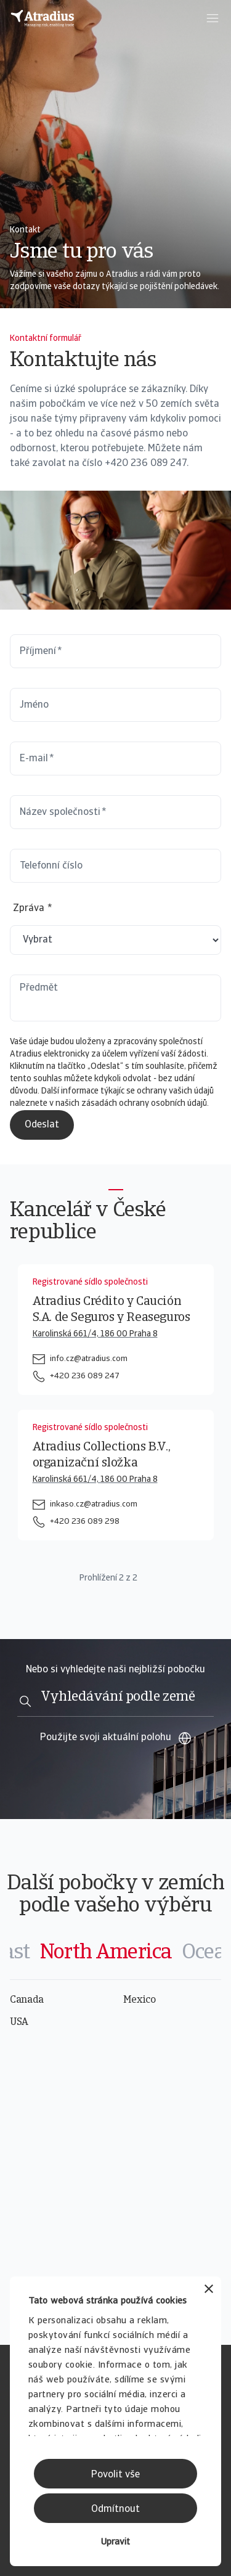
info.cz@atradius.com (89, 1359)
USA (19, 2022)
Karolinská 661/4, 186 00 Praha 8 (95, 1334)
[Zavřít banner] (209, 2290)
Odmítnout (115, 2509)
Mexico (139, 2000)
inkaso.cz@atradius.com (93, 1504)
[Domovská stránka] (42, 18)
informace (80, 1091)
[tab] (106, 1953)
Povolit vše (115, 2475)
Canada (27, 2000)
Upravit (115, 2542)
